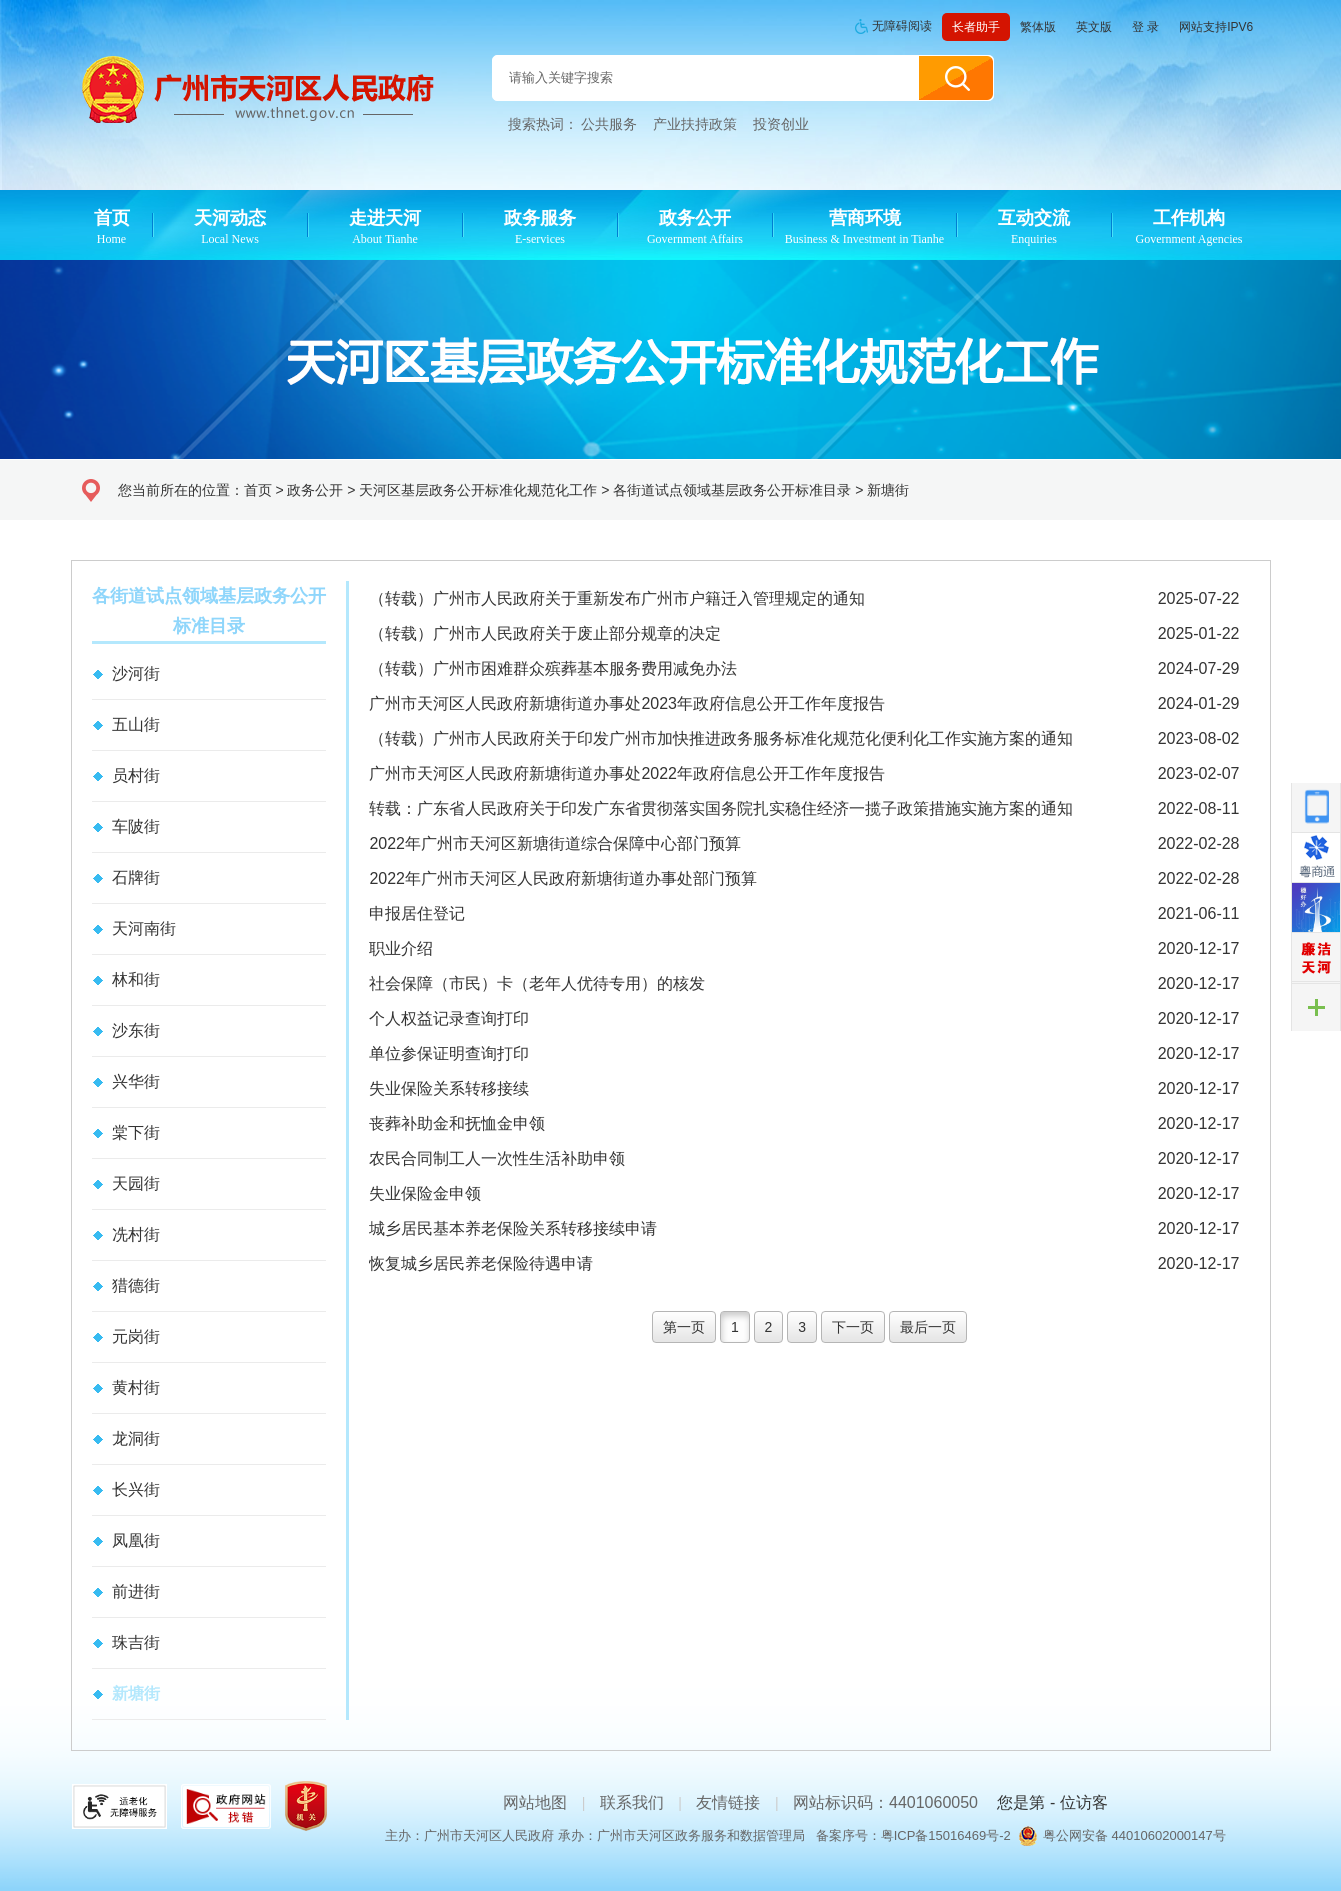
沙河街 (136, 673)
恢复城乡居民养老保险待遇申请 (481, 1263)
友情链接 (728, 1802)
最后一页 (928, 1327)
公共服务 (609, 124)
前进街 (136, 1591)
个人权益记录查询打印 (449, 1018)
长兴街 (136, 1489)
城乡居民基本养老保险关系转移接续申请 (513, 1228)
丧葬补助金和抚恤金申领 (457, 1123)
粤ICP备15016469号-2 (946, 1835)
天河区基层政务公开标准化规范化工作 (478, 490)
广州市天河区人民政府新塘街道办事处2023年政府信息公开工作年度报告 (627, 703)
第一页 (684, 1327)
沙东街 (136, 1030)
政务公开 (315, 490)
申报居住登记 (417, 913)
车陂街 (136, 826)
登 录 (1145, 27)
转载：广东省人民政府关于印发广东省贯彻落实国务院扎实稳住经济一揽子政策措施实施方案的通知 (721, 808)
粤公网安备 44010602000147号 (1134, 1835)
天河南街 (144, 928)
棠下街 (136, 1132)
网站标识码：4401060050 (885, 1802)
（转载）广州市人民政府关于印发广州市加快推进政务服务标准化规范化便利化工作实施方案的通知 (721, 738)
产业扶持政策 (695, 124)
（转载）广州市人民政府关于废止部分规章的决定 (545, 633)
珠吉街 (136, 1642)
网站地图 (535, 1802)
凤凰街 (136, 1540)
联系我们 (632, 1802)
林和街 (136, 979)
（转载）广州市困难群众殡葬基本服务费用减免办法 (553, 668)
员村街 (136, 775)
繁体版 (1038, 27)
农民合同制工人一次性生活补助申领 (497, 1158)
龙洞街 (136, 1438)
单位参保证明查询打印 (449, 1053)
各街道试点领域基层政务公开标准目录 (732, 490)
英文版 (1094, 27)
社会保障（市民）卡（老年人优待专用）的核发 (537, 983)
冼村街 (136, 1234)
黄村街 (136, 1387)
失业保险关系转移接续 (449, 1088)
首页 (258, 490)
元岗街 (136, 1336)
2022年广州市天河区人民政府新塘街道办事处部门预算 (563, 878)
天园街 (136, 1183)
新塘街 (888, 490)
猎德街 (136, 1285)
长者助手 (976, 27)
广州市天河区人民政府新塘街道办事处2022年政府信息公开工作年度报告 (627, 773)
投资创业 (781, 124)
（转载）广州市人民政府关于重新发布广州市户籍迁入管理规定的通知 (617, 598)
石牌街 (136, 877)
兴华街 (136, 1081)
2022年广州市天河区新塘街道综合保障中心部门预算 (555, 843)
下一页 (853, 1327)
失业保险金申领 (425, 1193)
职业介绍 (401, 948)
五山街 (136, 724)
